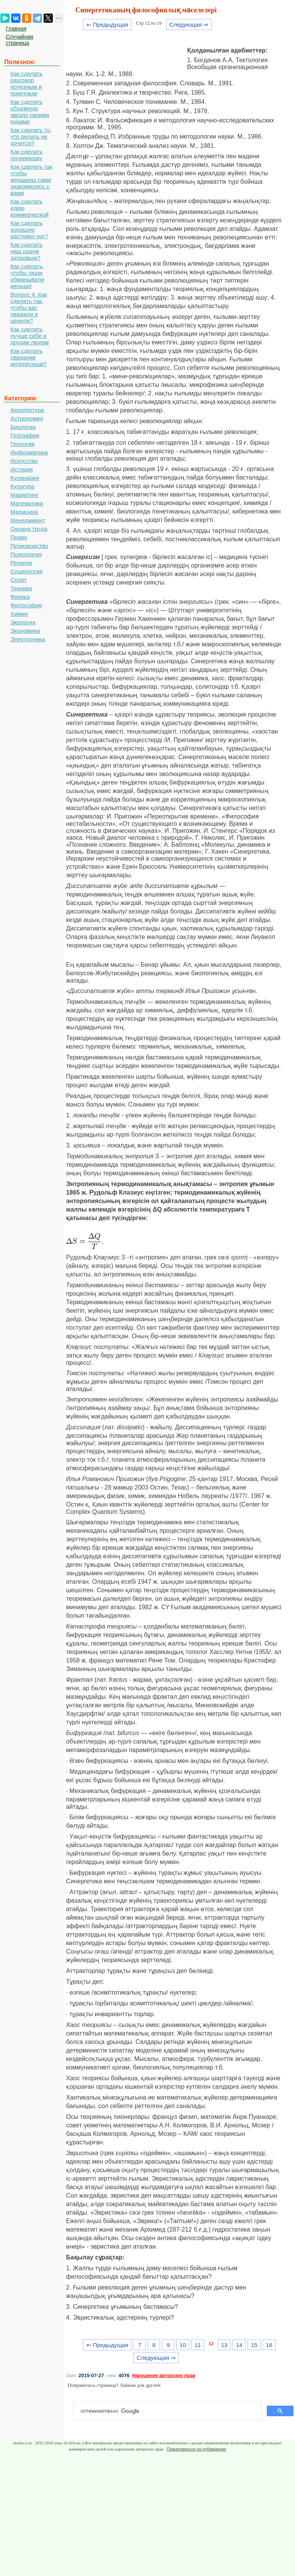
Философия (26, 605)
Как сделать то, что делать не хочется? (31, 136)
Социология (26, 571)
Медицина (24, 511)
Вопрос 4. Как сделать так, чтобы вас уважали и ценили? (28, 307)
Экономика (25, 630)
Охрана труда (28, 528)
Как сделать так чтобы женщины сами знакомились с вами (31, 179)
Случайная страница (19, 40)
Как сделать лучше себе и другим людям (29, 336)
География (24, 435)
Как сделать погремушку (26, 154)
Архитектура (27, 410)
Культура (22, 486)
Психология (26, 554)
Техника (21, 588)
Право (18, 537)
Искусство (23, 461)
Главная (16, 28)
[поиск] (170, 2411)
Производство (29, 545)
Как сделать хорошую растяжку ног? (29, 229)
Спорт (18, 579)
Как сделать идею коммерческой (29, 208)
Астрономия (26, 418)
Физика (20, 596)
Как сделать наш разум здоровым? (26, 251)
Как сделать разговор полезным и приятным (26, 83)
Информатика (29, 452)
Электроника (27, 639)
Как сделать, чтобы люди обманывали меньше (27, 276)
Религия (21, 562)
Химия (19, 613)
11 (197, 2345)
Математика (26, 503)
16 (269, 2345)
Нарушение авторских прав (163, 2375)
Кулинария (24, 478)
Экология (22, 622)
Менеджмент (27, 520)
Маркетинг (24, 494)
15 (254, 2345)
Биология (22, 427)
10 (183, 2345)
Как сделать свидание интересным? (28, 357)
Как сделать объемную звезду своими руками (29, 111)
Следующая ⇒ (188, 24)
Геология (22, 444)
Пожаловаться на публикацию (196, 2449)
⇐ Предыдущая (107, 24)
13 (224, 2345)
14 (239, 2345)
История (21, 469)
